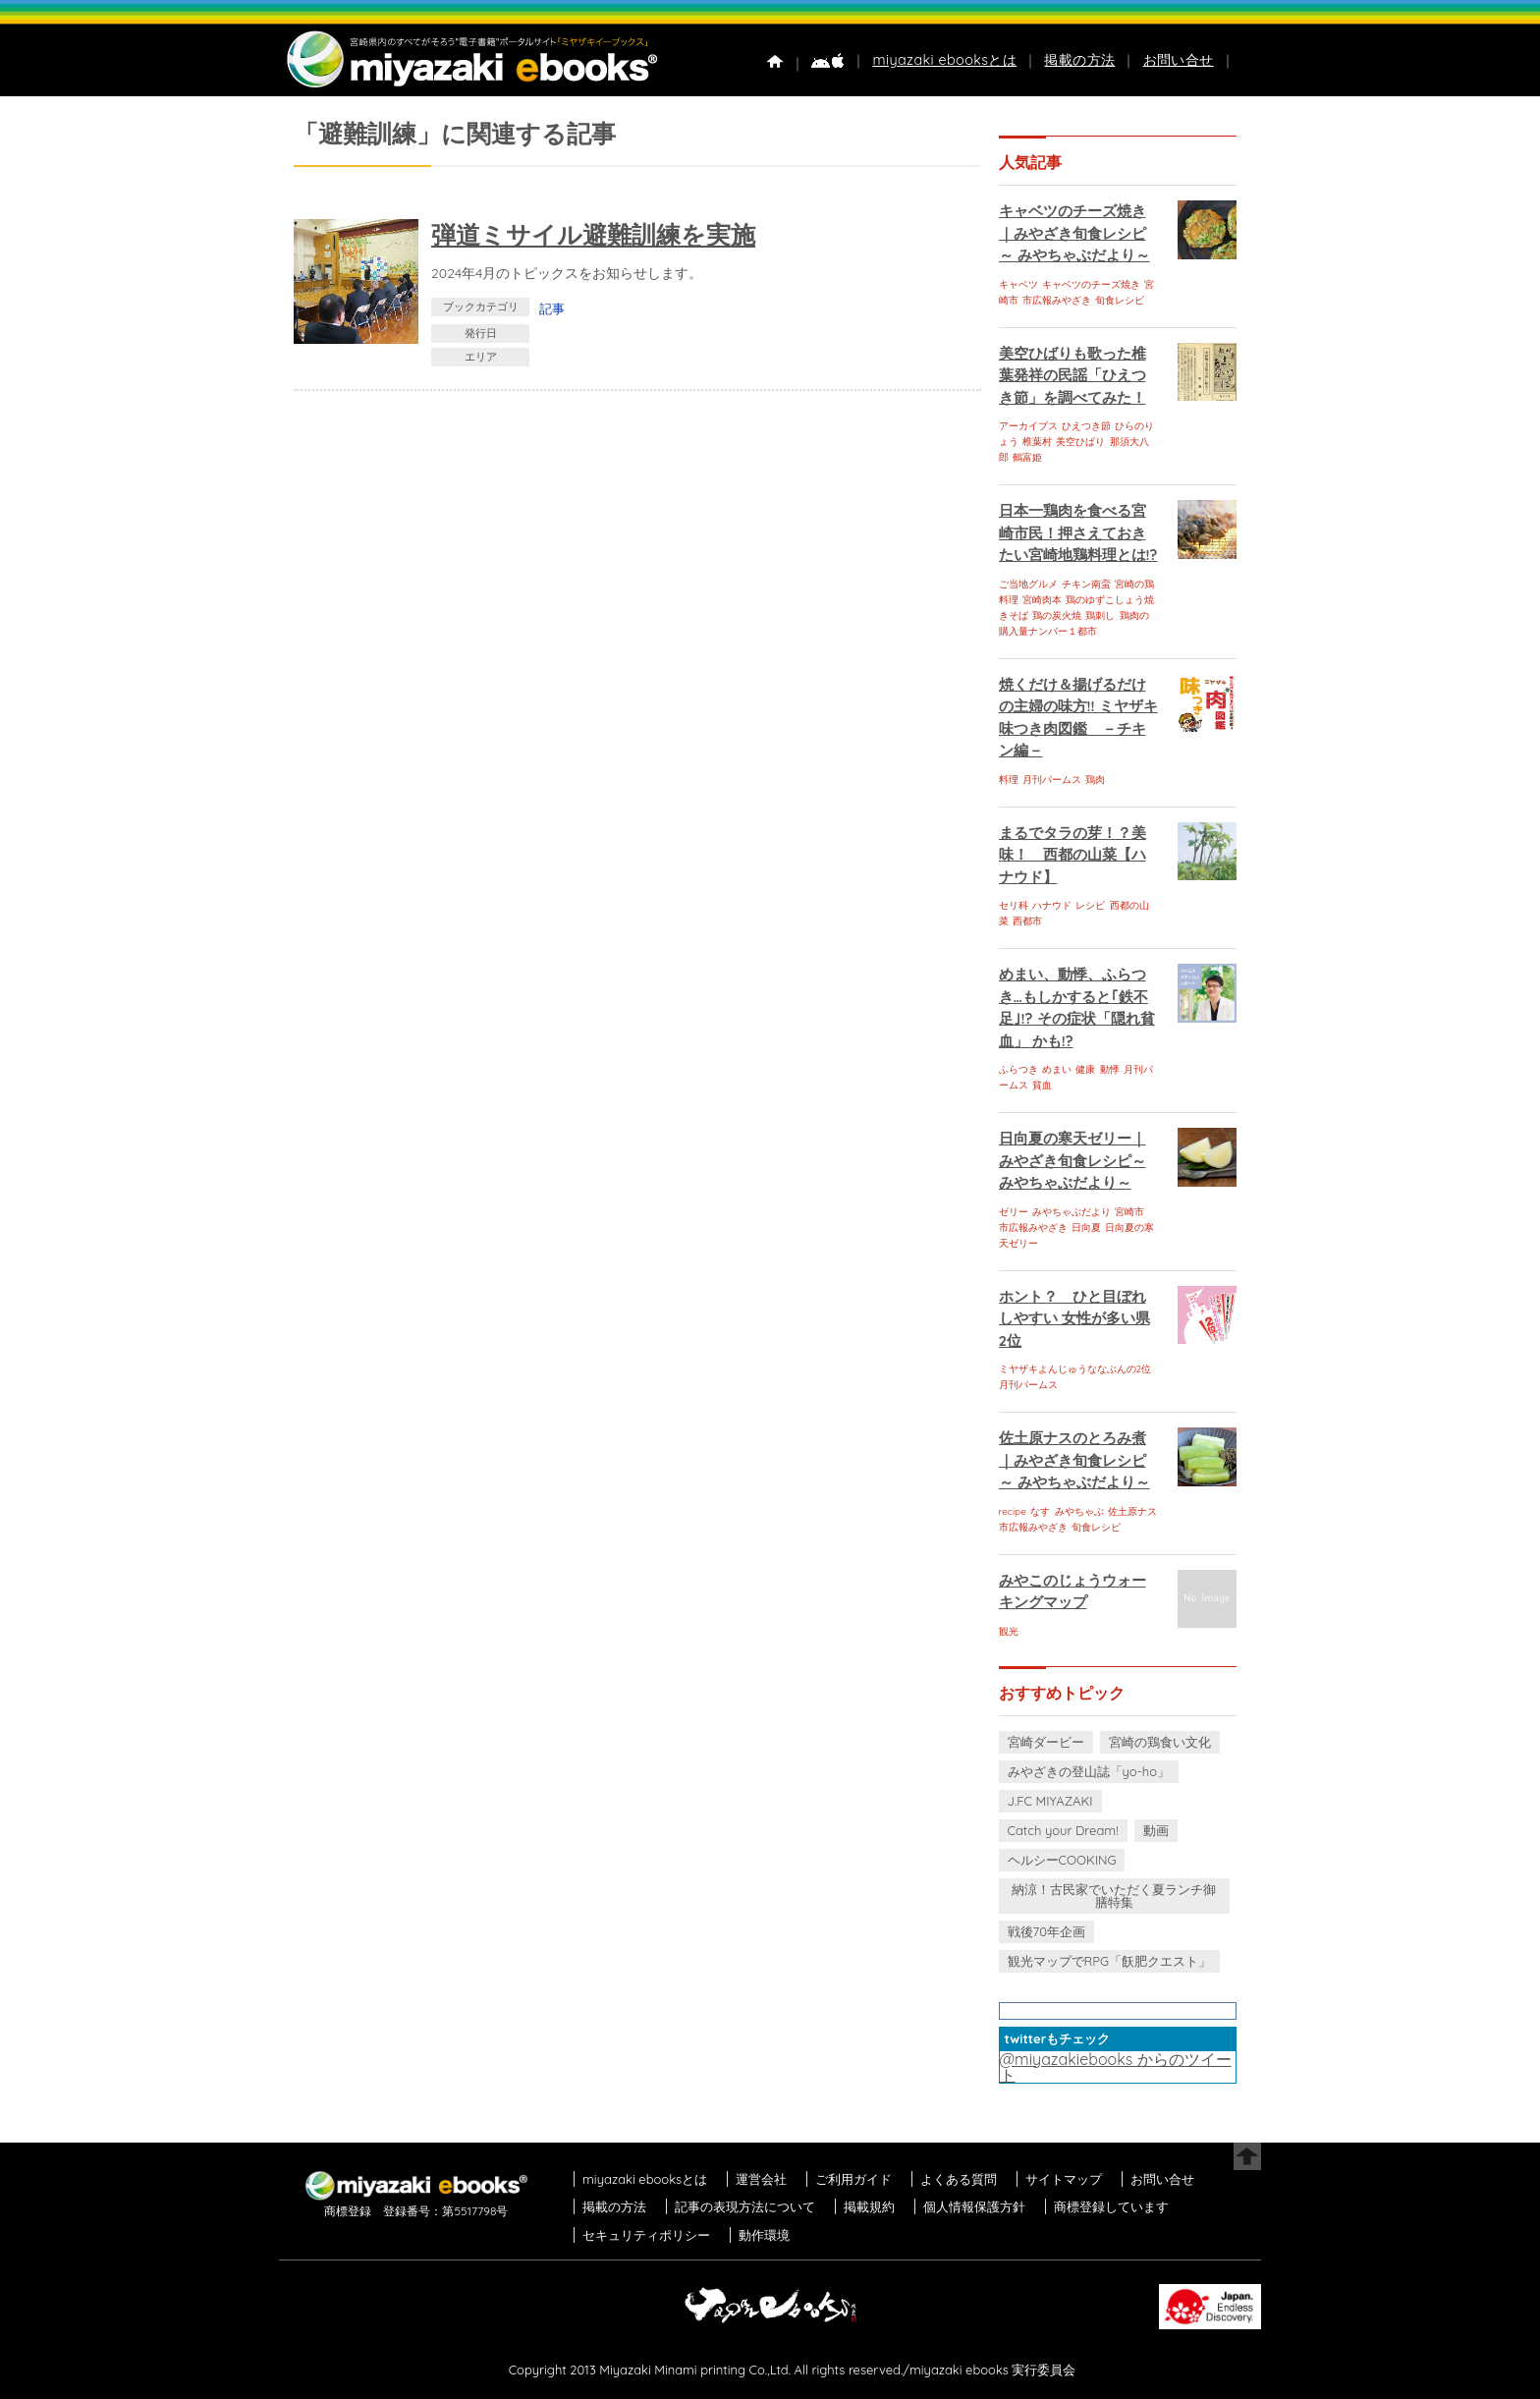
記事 (552, 308)
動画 (1156, 1830)
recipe (1012, 1511)
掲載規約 (869, 2206)
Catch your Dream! (1063, 1830)
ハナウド (1052, 905)
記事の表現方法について (745, 2206)
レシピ (1090, 905)
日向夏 (1086, 1227)
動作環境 (764, 2235)
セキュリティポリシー (646, 2235)
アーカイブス (1028, 425)
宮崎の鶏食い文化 (1160, 1742)
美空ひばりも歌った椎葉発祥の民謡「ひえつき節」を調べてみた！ (1072, 375)
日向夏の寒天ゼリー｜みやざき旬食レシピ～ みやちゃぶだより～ (1072, 1160)
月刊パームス (1051, 779)
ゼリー (1013, 1211)
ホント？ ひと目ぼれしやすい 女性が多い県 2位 (1074, 1318)
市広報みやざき (1056, 300)
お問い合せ (1178, 60)
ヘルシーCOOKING (1062, 1860)
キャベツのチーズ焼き (1091, 284)
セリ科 (1013, 905)
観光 (1008, 1631)
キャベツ (1018, 284)
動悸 (1110, 1069)
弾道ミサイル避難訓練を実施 (593, 234)
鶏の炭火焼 (1056, 615)
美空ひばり (1080, 441)
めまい (1057, 1069)
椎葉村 (1037, 441)
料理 (1008, 779)
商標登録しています (1111, 2206)
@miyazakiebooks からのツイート (1116, 2067)
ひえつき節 (1086, 425)
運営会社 (761, 2179)
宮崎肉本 (1042, 599)
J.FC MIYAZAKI (1050, 1801)
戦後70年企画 (1046, 1931)
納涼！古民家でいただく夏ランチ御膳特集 (1114, 1895)
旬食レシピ (1119, 300)
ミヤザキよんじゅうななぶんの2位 (1075, 1369)
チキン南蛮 (1086, 584)
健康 (1085, 1069)
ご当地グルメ (1028, 584)
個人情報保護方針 (974, 2206)
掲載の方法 (1079, 60)
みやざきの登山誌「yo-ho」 (1089, 1771)
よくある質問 (958, 2179)
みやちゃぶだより (1071, 1211)
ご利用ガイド (853, 2179)
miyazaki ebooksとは (944, 60)
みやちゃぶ (1079, 1511)
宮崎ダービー (1046, 1742)
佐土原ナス (1132, 1511)
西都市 (1027, 921)
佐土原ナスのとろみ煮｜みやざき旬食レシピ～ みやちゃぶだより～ (1074, 1459)
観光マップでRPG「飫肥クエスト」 (1110, 1961)
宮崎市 (1129, 1211)
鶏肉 (1095, 779)
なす (1040, 1511)
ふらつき (1018, 1069)
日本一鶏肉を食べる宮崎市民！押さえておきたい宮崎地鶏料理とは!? (1078, 532)
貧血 (1042, 1085)
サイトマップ (1063, 2179)
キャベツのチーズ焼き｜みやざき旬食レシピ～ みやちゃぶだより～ (1074, 232)
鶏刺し (1100, 615)
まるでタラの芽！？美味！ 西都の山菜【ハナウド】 (1072, 854)
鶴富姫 (1027, 457)
